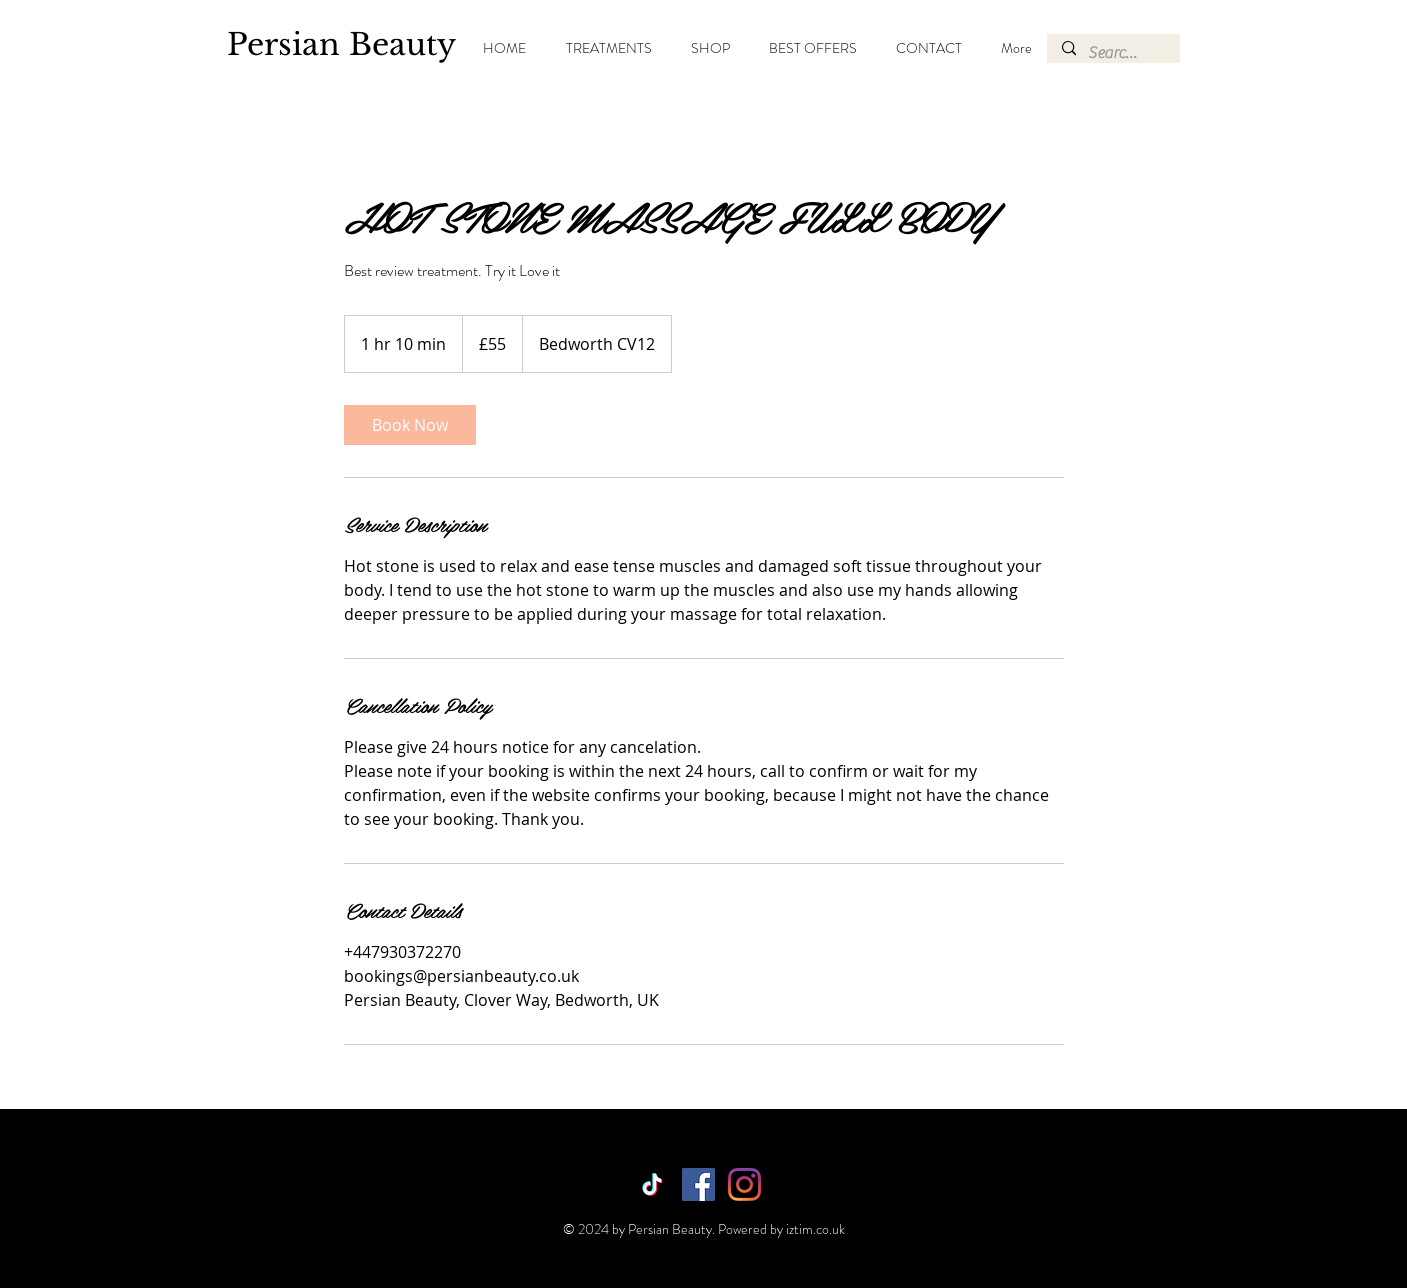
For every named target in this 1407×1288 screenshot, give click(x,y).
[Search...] (1113, 53)
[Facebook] (698, 1184)
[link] (410, 425)
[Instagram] (744, 1184)
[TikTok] (652, 1184)
